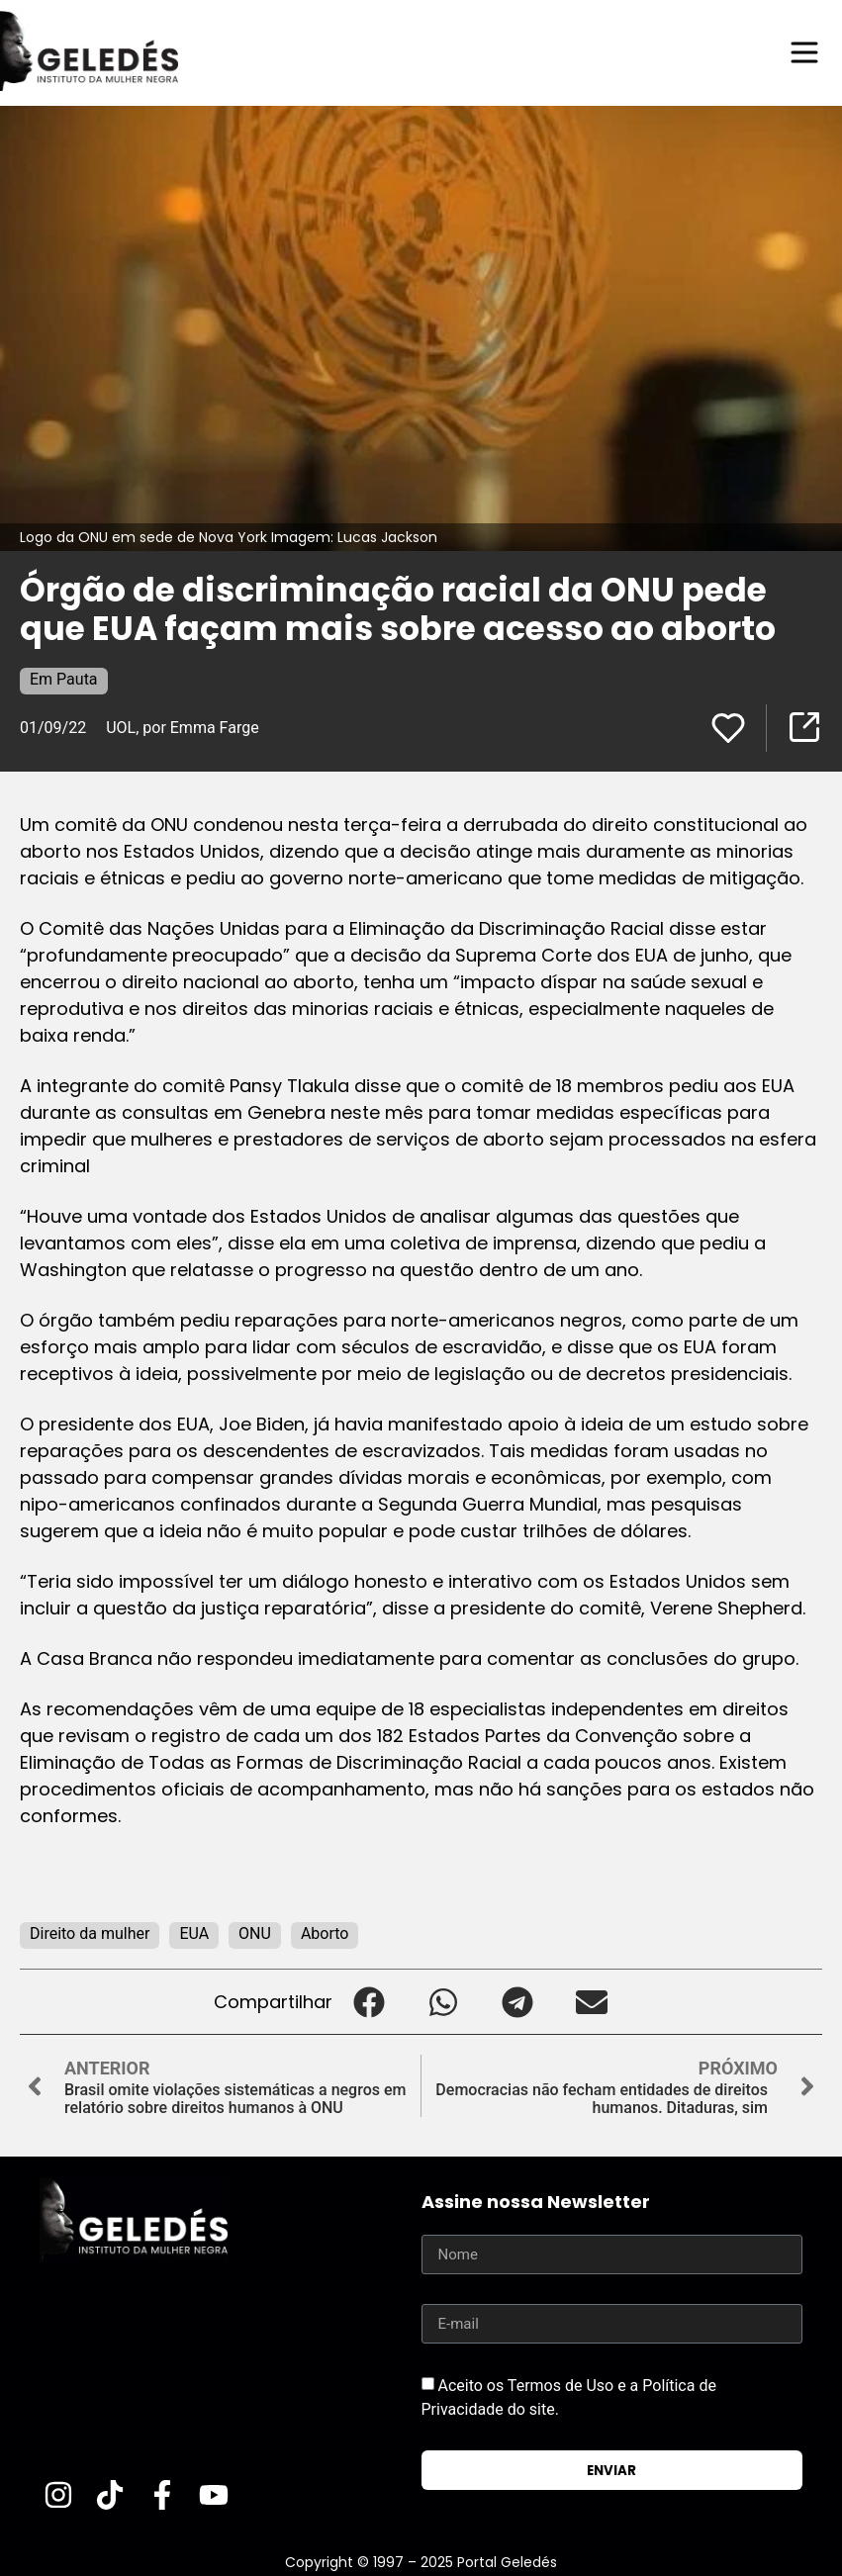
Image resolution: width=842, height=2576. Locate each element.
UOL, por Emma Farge (182, 727)
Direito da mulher (89, 1933)
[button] (369, 2001)
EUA (194, 1933)
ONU (254, 1933)
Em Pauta (64, 679)
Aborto (325, 1933)
